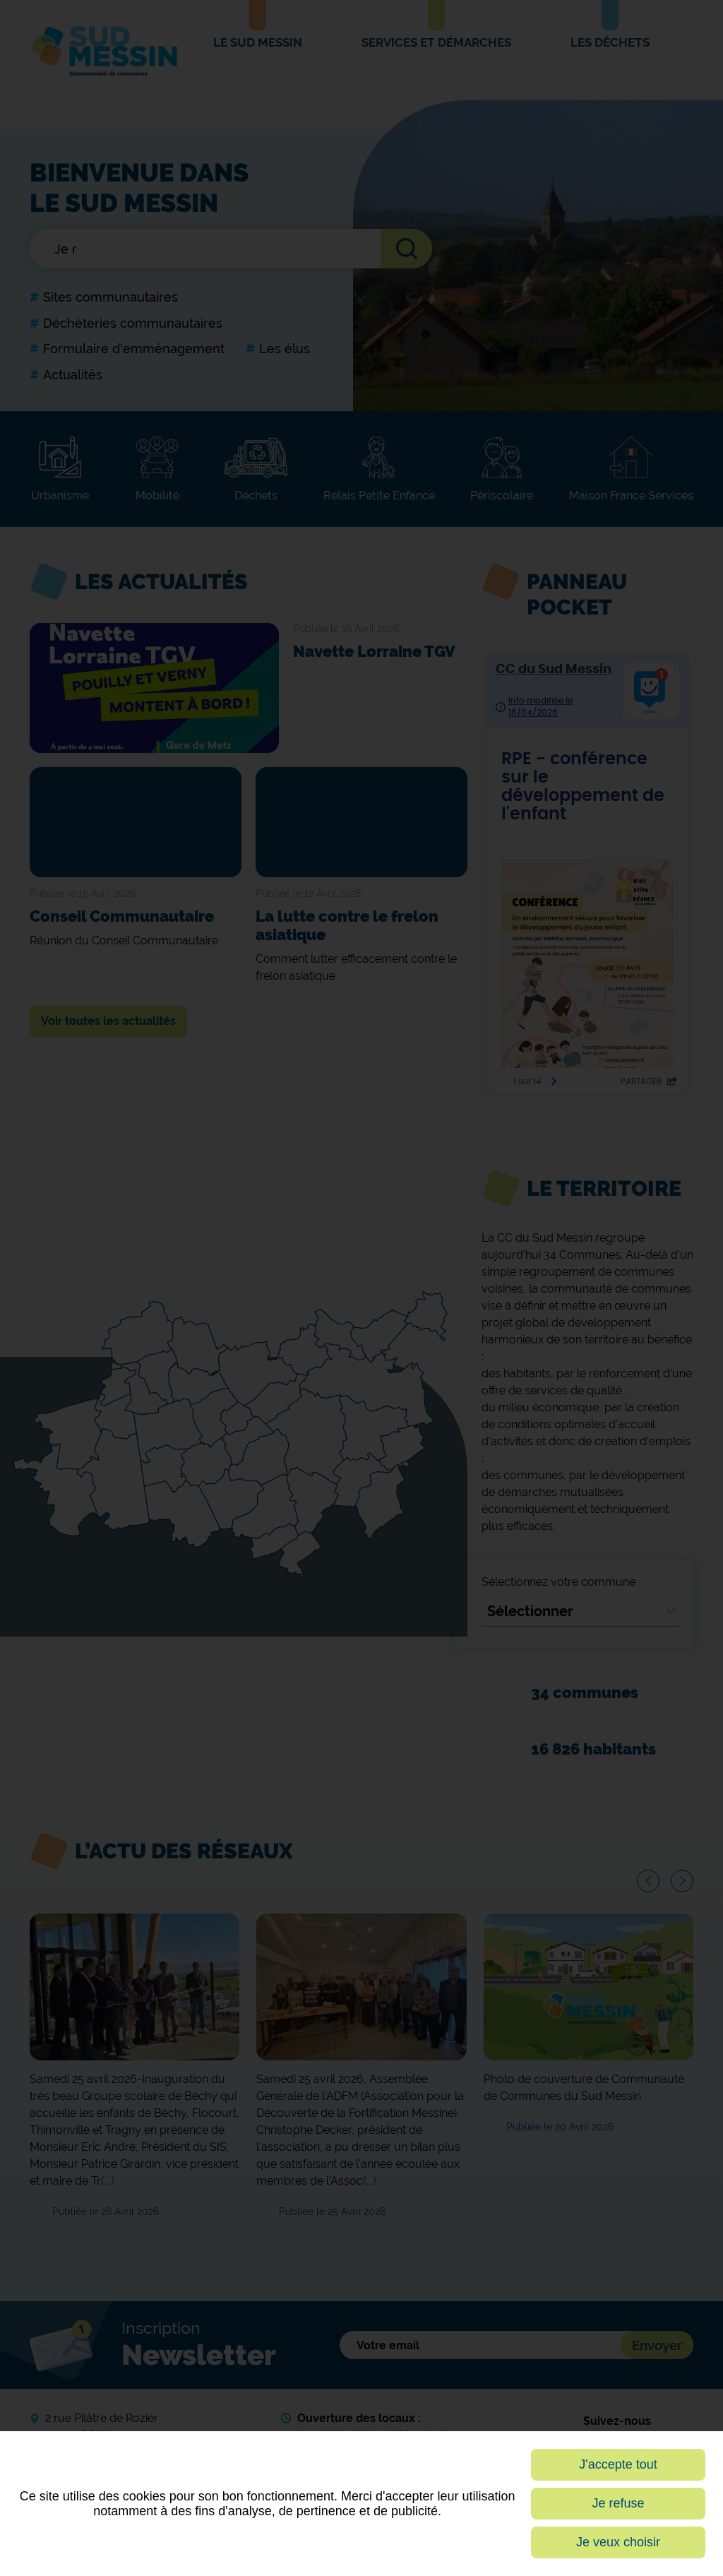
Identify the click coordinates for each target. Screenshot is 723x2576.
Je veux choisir (618, 2542)
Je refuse (618, 2503)
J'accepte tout (618, 2464)
